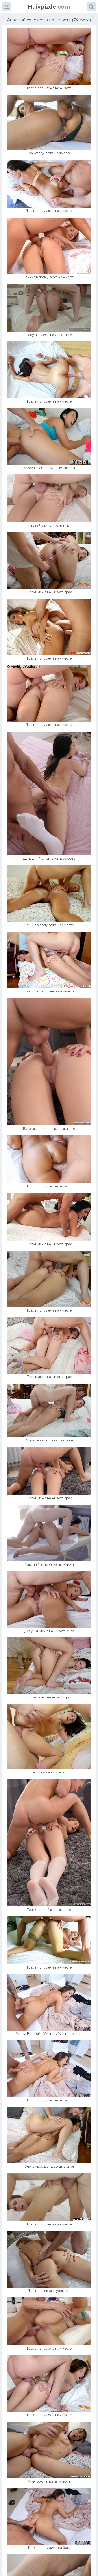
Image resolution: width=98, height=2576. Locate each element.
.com (49, 6)
